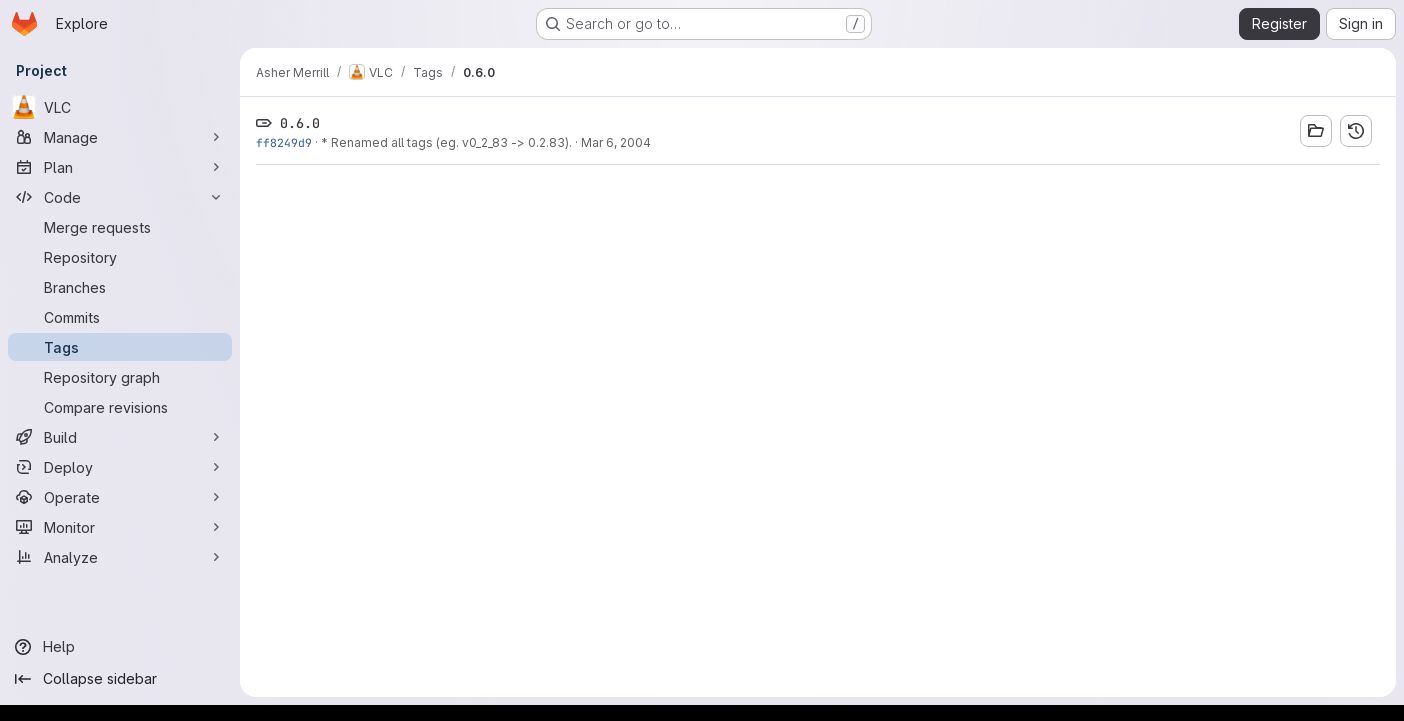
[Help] (120, 647)
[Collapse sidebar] (120, 679)
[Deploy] (120, 467)
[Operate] (120, 497)
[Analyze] (120, 557)
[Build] (120, 437)
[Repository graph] (120, 377)
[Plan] (120, 167)
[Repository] (120, 257)
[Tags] (120, 347)
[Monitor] (120, 527)
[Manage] (120, 137)
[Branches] (120, 287)
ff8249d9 (284, 142)
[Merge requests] (120, 227)
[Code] (120, 197)
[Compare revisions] (120, 407)
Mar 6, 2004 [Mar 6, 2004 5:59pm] (616, 142)
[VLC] (120, 107)
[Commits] (120, 317)
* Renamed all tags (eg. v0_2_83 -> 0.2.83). (446, 142)
